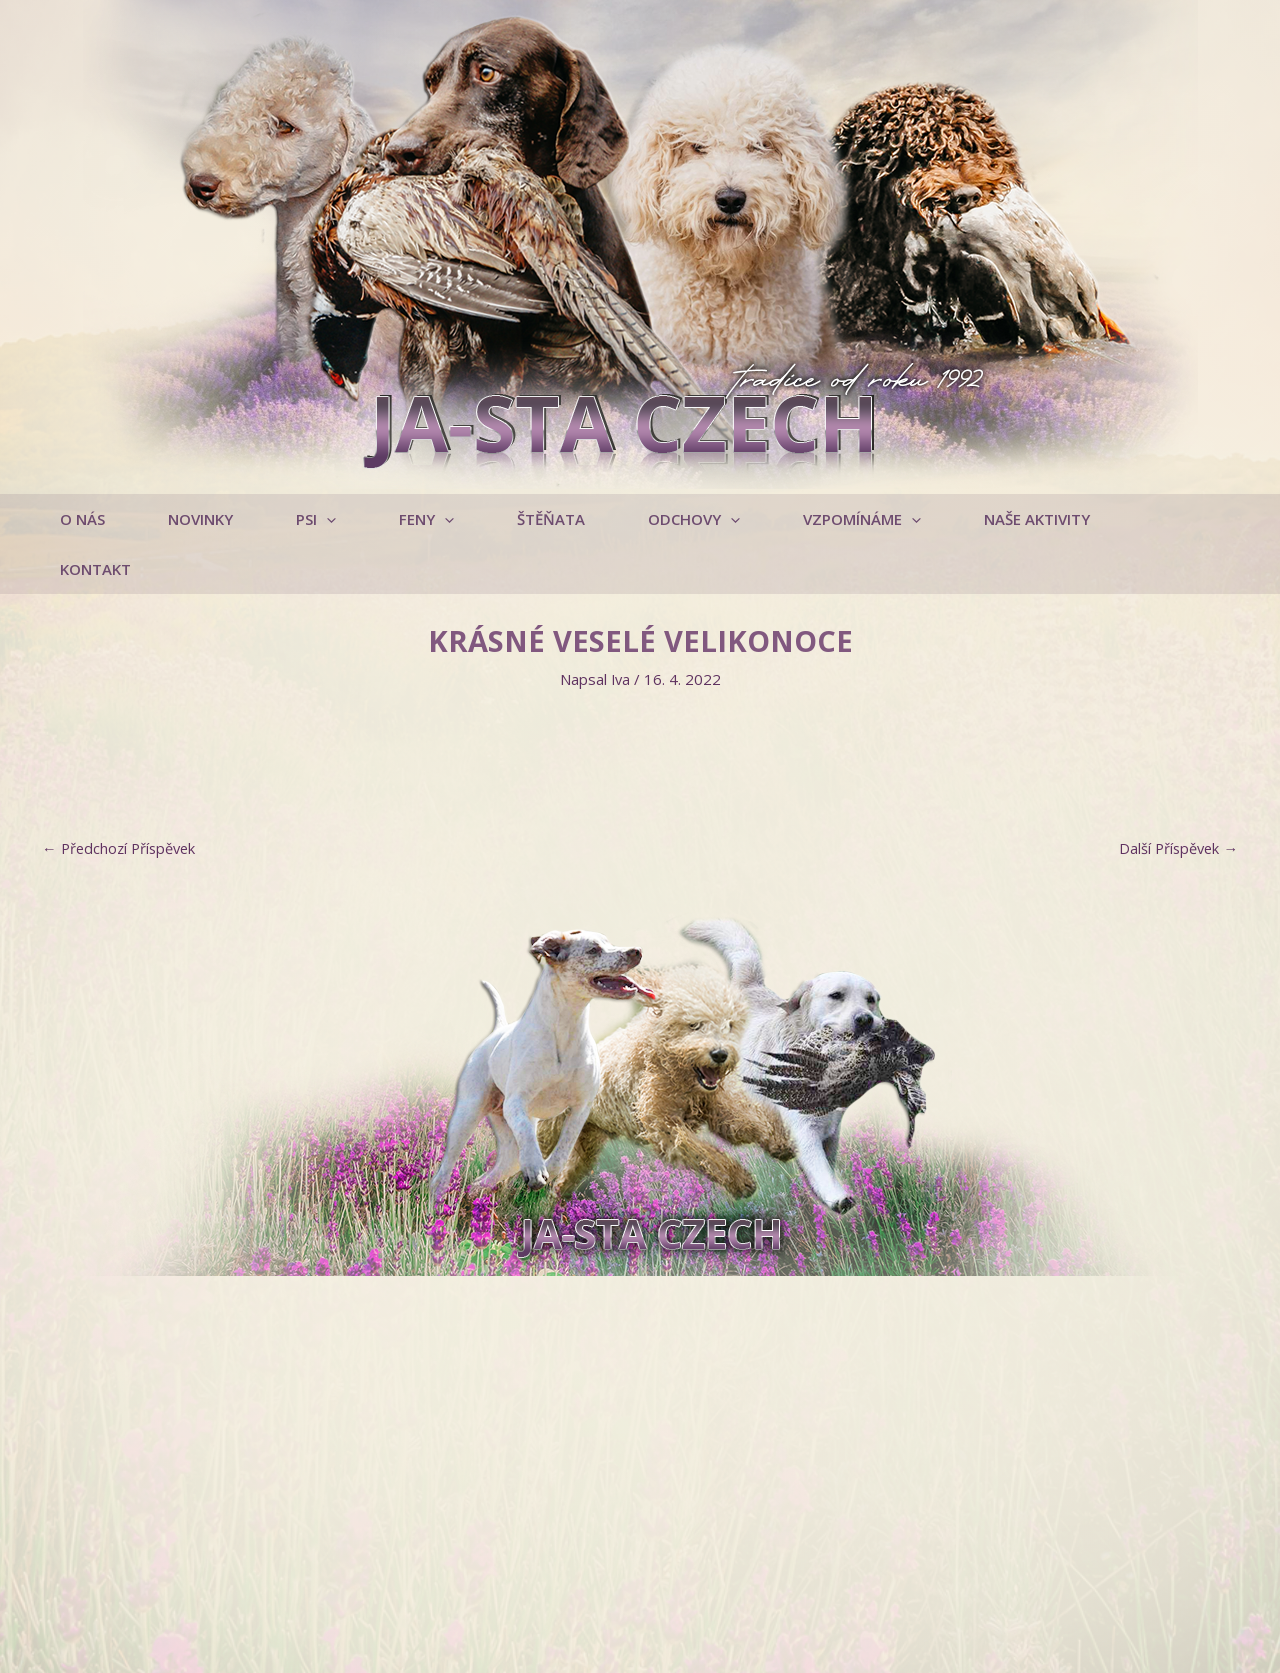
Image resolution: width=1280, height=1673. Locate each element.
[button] (323, 519)
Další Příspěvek (1176, 798)
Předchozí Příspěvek (122, 798)
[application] (333, 519)
